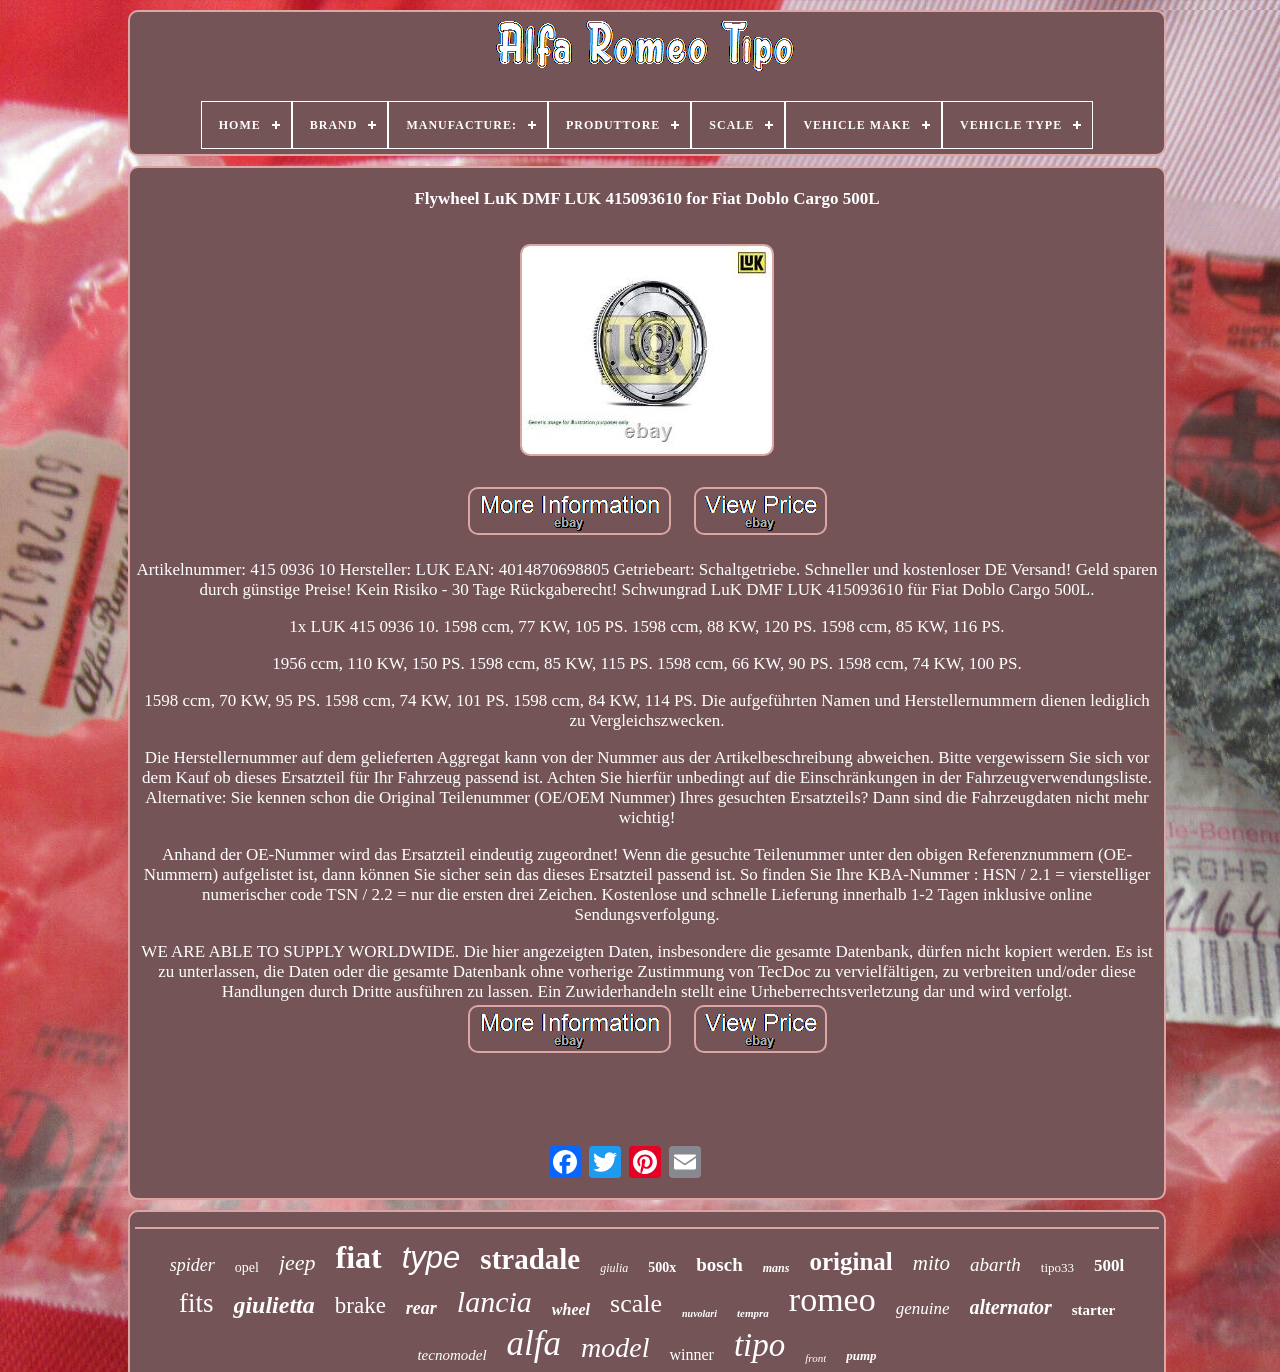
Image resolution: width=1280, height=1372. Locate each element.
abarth (995, 1264)
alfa (534, 1343)
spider (192, 1265)
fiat (359, 1257)
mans (776, 1268)
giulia (614, 1268)
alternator (1011, 1307)
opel (247, 1267)
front (815, 1358)
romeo (832, 1299)
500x (662, 1267)
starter (1093, 1310)
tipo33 (1057, 1267)
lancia (494, 1301)
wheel (571, 1309)
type (431, 1257)
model (615, 1347)
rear (421, 1308)
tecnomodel (451, 1355)
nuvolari (699, 1313)
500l (1109, 1265)
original (850, 1261)
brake (360, 1305)
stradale (530, 1259)
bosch (719, 1264)
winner (691, 1354)
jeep (297, 1262)
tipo (759, 1345)
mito (931, 1263)
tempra (753, 1313)
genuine (923, 1308)
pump (861, 1355)
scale (636, 1303)
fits (196, 1303)
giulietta (273, 1305)
